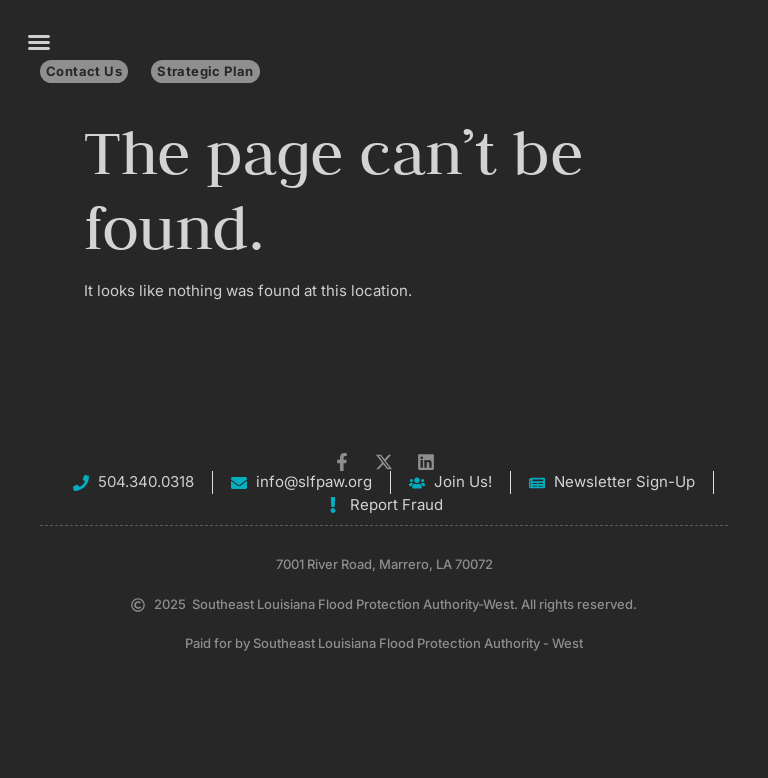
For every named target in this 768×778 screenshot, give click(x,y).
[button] (39, 42)
